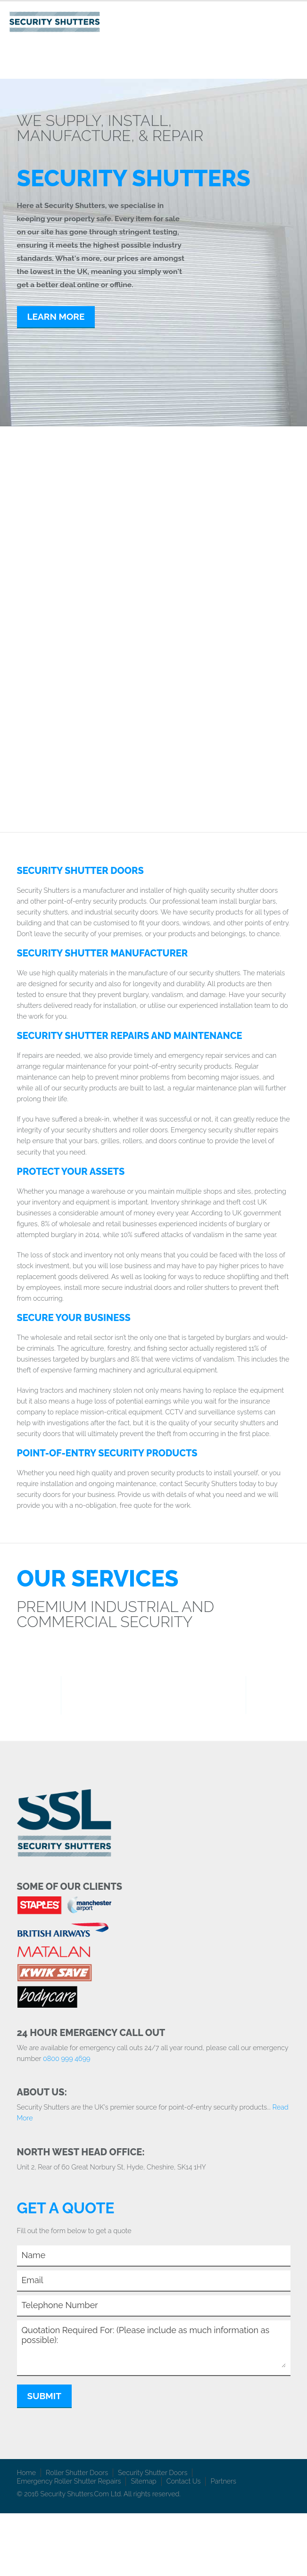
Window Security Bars (86, 734)
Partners (223, 2481)
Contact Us (183, 2481)
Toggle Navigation (292, 19)
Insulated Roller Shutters (226, 734)
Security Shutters (75, 543)
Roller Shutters (226, 539)
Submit (44, 2396)
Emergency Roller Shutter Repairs (69, 2481)
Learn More (56, 316)
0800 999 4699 (67, 2058)
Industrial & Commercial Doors (214, 634)
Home (26, 2472)
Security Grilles (93, 625)
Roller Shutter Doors (77, 2472)
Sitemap (143, 2481)
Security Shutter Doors (152, 2472)
